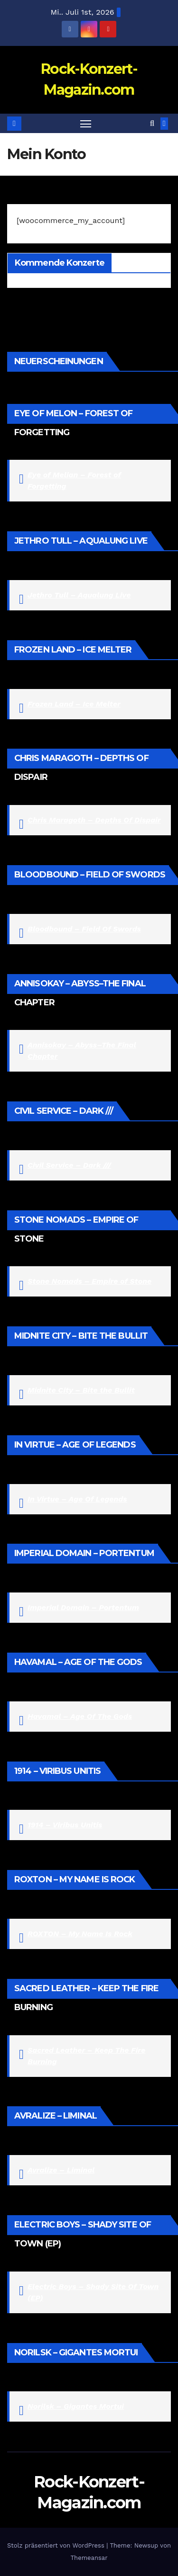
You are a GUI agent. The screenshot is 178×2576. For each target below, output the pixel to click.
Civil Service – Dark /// (69, 1165)
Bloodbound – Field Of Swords (84, 928)
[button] (152, 123)
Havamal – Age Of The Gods (80, 1716)
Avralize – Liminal (61, 2169)
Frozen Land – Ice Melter (74, 703)
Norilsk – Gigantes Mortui (76, 2406)
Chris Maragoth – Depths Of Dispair (94, 819)
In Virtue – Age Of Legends (77, 1498)
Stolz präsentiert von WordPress (56, 2545)
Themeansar (89, 2557)
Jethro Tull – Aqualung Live (79, 594)
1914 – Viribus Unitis (65, 1824)
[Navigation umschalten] (85, 123)
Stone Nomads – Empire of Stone (89, 1281)
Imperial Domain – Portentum (83, 1607)
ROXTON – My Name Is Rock (80, 1933)
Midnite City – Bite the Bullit (81, 1390)
